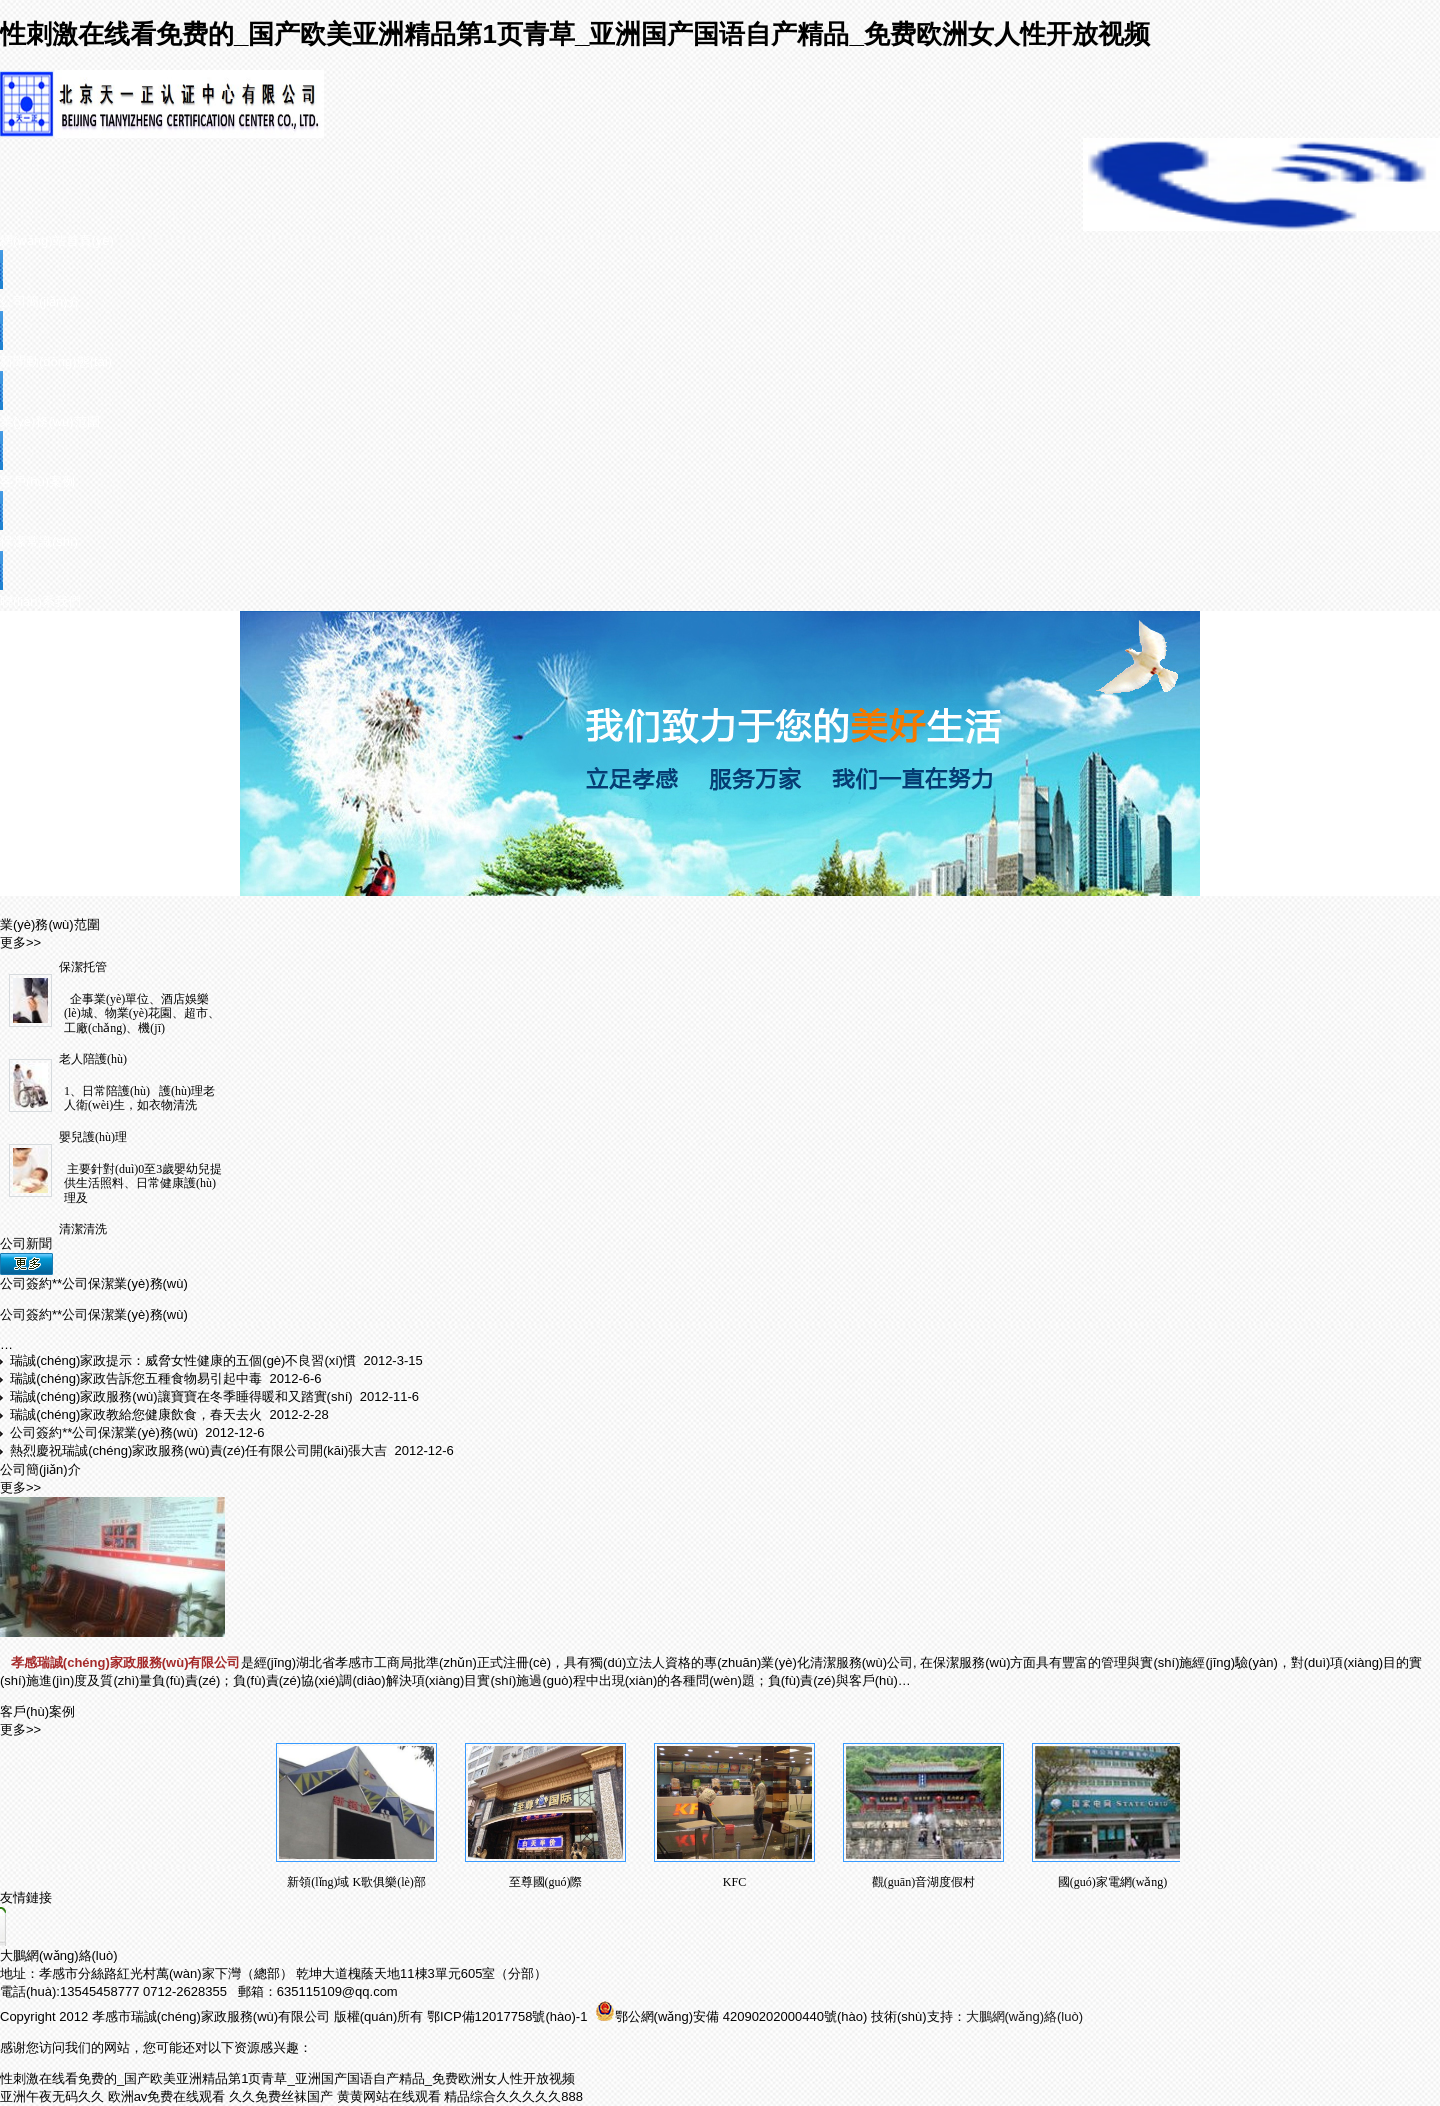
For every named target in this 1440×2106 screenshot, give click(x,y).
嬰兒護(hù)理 (93, 1137)
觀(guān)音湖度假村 (923, 1882)
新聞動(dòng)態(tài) (56, 361)
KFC (734, 1882)
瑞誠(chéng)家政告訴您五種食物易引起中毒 (138, 1378)
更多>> (20, 942)
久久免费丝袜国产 (281, 2096)
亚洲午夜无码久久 (52, 2096)
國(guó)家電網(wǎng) (1113, 1882)
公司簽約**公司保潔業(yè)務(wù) (94, 1283)
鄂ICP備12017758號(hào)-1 (509, 2016)
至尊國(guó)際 (546, 1882)
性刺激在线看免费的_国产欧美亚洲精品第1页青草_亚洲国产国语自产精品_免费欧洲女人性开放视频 (575, 34)
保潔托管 (83, 967)
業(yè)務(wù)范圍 (50, 421)
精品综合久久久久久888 (513, 2096)
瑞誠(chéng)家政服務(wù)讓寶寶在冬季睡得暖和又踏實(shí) (183, 1396)
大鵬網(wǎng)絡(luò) (59, 1955)
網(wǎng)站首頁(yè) (57, 240)
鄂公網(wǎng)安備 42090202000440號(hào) (731, 2016)
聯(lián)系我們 (40, 601)
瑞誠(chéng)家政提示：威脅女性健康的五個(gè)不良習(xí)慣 (185, 1360)
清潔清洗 (83, 1229)
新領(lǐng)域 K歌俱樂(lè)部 (356, 1882)
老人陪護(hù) (93, 1059)
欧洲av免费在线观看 (167, 2096)
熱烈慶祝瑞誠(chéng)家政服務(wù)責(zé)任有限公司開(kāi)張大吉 (200, 1450)
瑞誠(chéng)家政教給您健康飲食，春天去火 (138, 1414)
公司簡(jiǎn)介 (40, 301)
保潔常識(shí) (39, 541)
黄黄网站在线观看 (389, 2096)
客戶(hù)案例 (37, 481)
